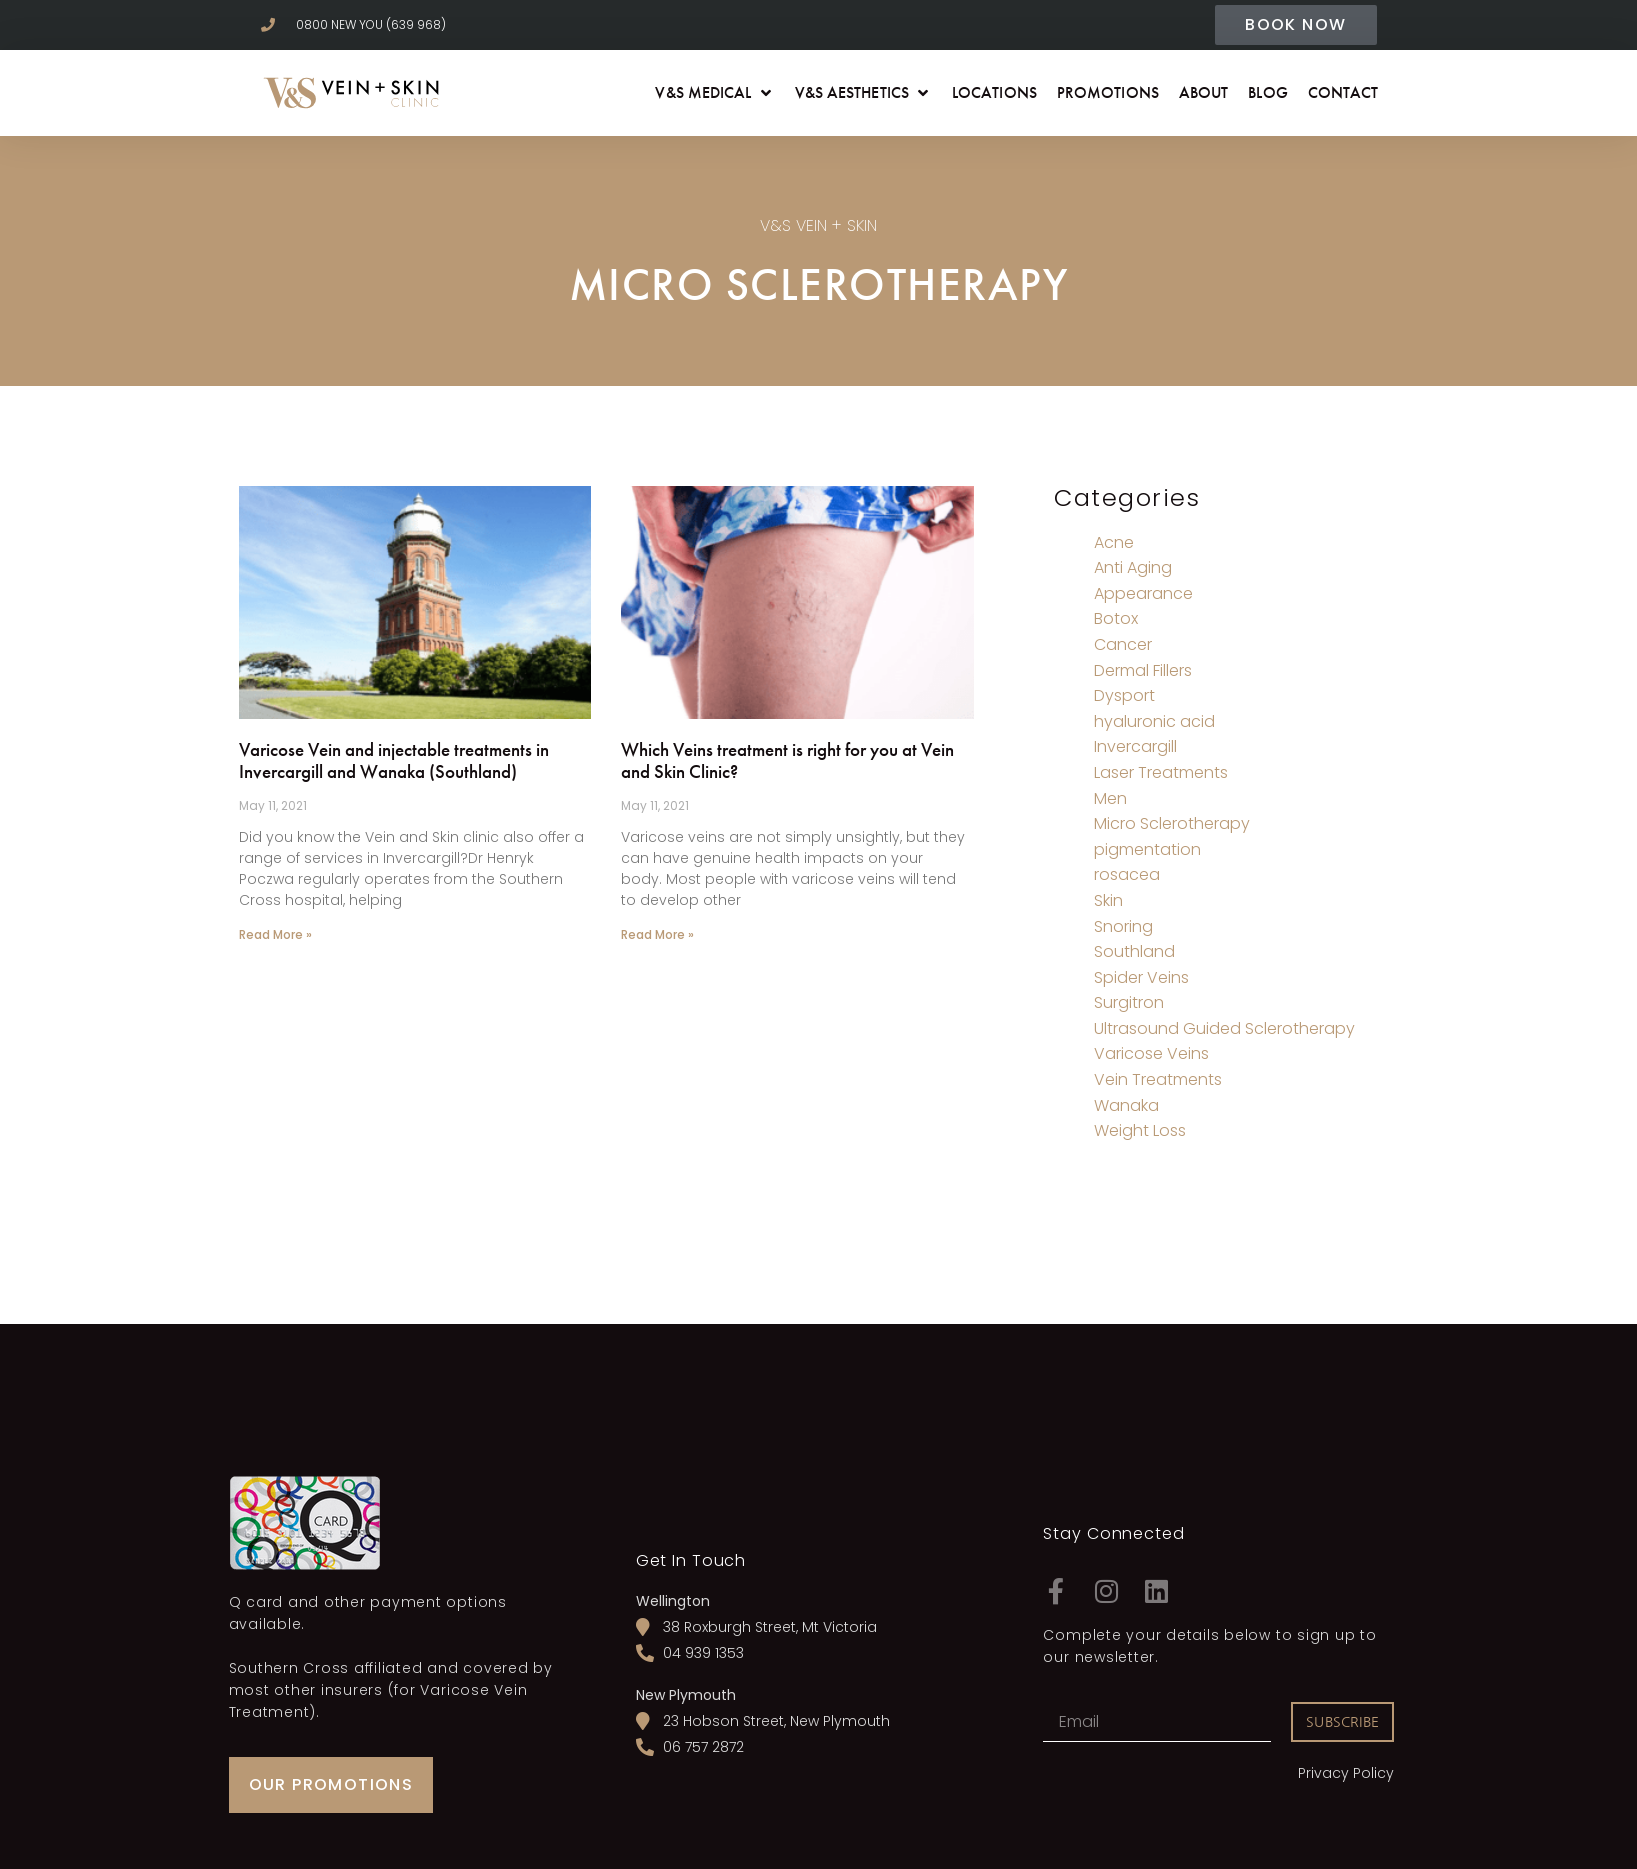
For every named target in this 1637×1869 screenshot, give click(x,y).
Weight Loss (1140, 1130)
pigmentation (1147, 849)
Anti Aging (1133, 567)
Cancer (1123, 644)
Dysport (1124, 695)
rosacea (1127, 874)
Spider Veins (1141, 977)
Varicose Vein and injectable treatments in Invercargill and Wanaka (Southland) (394, 761)
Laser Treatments (1161, 772)
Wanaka (1126, 1105)
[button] (714, 93)
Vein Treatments (1158, 1079)
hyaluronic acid (1154, 721)
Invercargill (1135, 746)
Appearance (1143, 593)
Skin (1108, 900)
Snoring (1123, 926)
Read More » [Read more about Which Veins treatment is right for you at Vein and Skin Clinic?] (657, 934)
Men (1110, 798)
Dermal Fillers (1143, 670)
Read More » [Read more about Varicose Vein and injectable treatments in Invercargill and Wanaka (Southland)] (275, 934)
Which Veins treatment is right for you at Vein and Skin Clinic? (787, 761)
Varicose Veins (1151, 1053)
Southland (1134, 951)
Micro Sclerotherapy (1172, 823)
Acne (1114, 542)
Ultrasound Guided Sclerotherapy (1224, 1028)
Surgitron (1129, 1002)
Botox (1116, 618)
